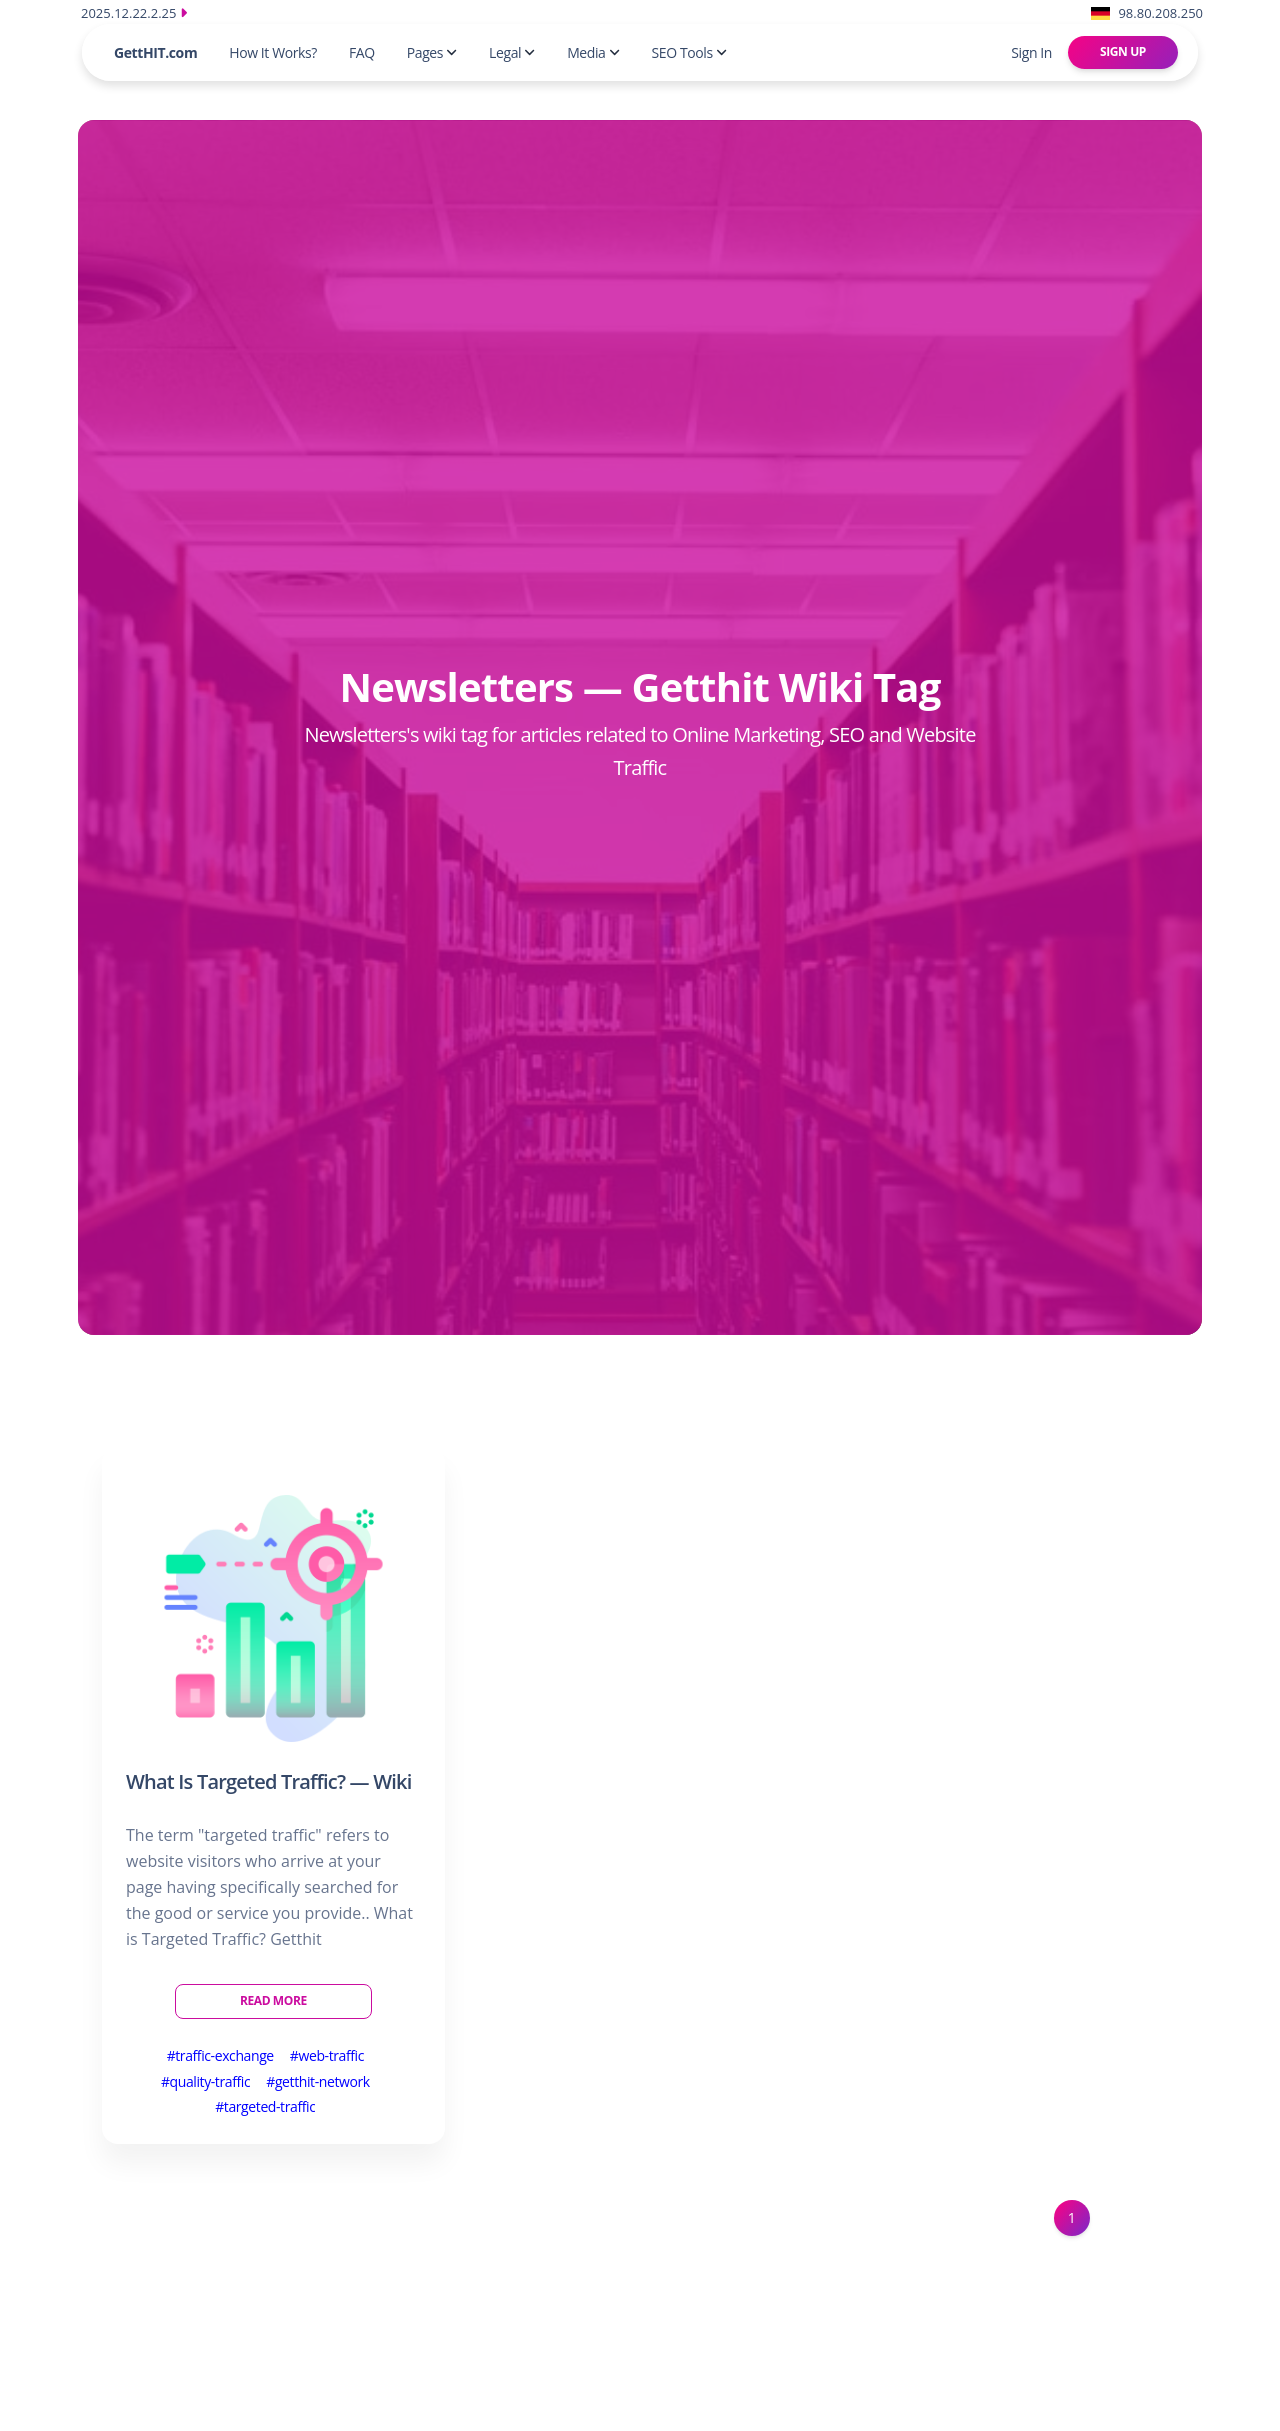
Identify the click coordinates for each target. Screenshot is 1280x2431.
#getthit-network (318, 2081)
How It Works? (273, 52)
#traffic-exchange (220, 2055)
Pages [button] (432, 52)
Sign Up (1123, 51)
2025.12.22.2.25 (134, 13)
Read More (273, 2000)
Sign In (1031, 52)
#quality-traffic (205, 2081)
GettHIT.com (155, 52)
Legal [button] (512, 52)
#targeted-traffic (265, 2106)
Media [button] (593, 52)
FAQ (362, 52)
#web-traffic (327, 2055)
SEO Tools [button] (689, 52)
